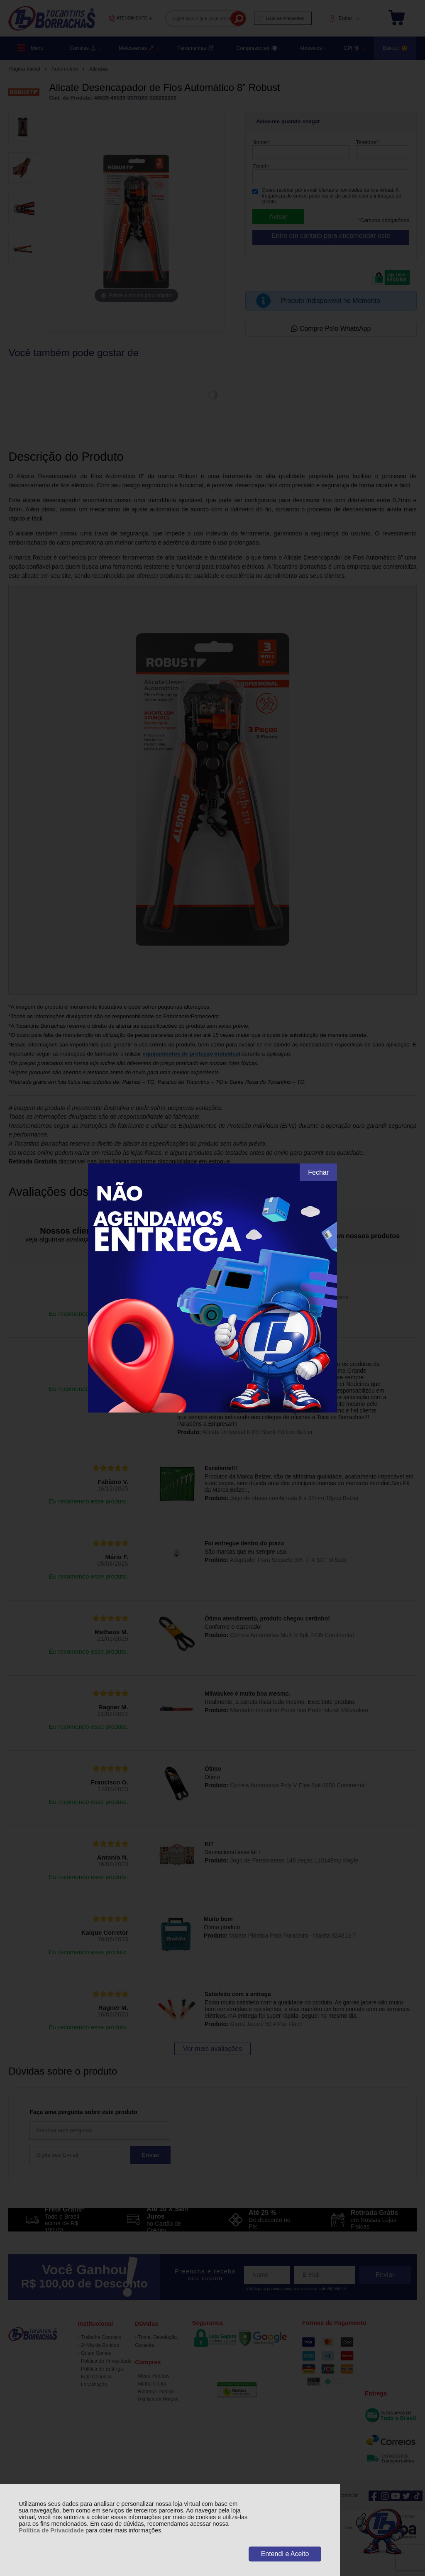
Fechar (318, 1172)
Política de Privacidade (51, 2530)
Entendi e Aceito (285, 2553)
